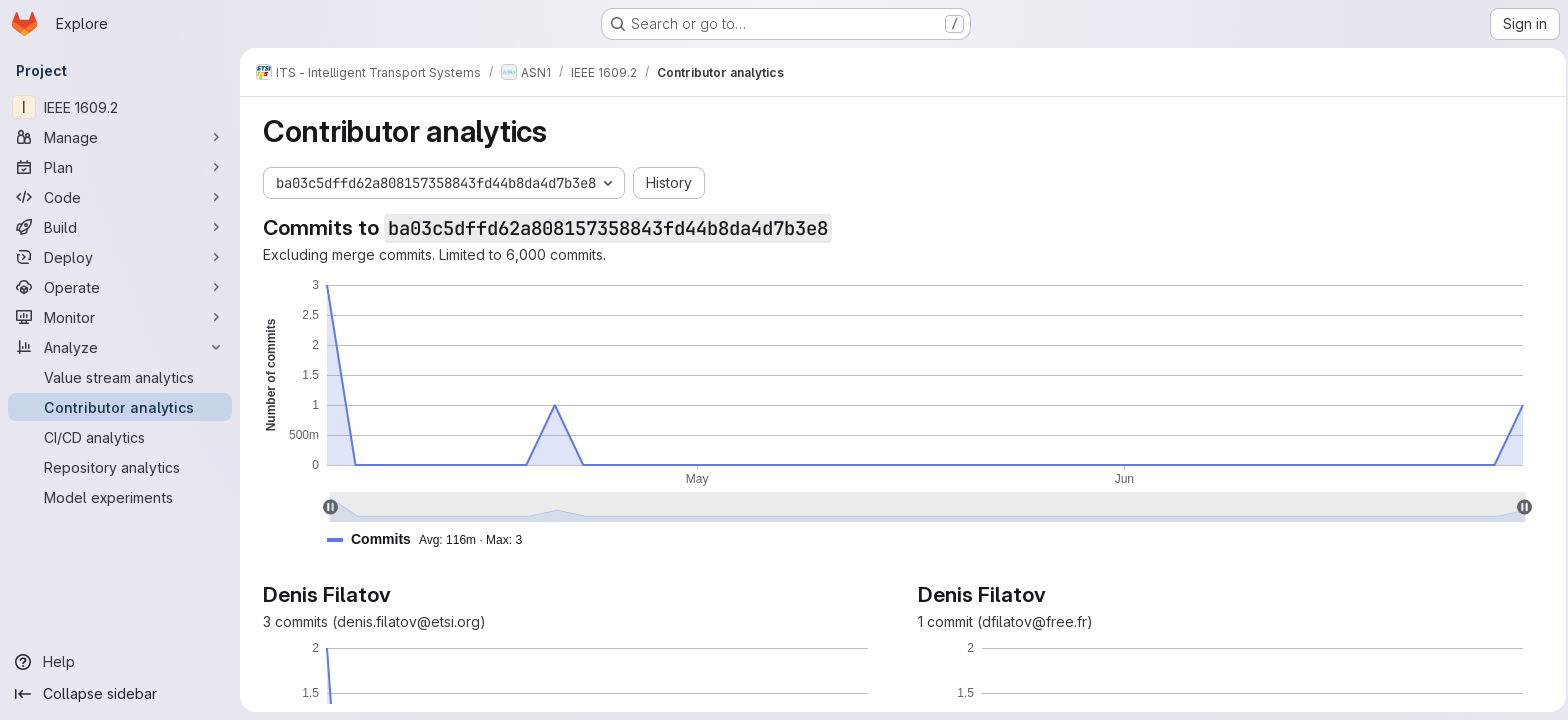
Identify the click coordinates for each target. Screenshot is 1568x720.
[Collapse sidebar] (120, 694)
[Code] (120, 197)
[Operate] (120, 287)
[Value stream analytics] (120, 377)
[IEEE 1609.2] (120, 107)
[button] (429, 539)
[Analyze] (120, 347)
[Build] (120, 227)
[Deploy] (120, 257)
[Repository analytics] (120, 467)
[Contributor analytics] (120, 407)
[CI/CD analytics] (120, 437)
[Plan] (120, 167)
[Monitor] (120, 317)
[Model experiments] (120, 497)
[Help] (120, 662)
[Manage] (120, 137)
